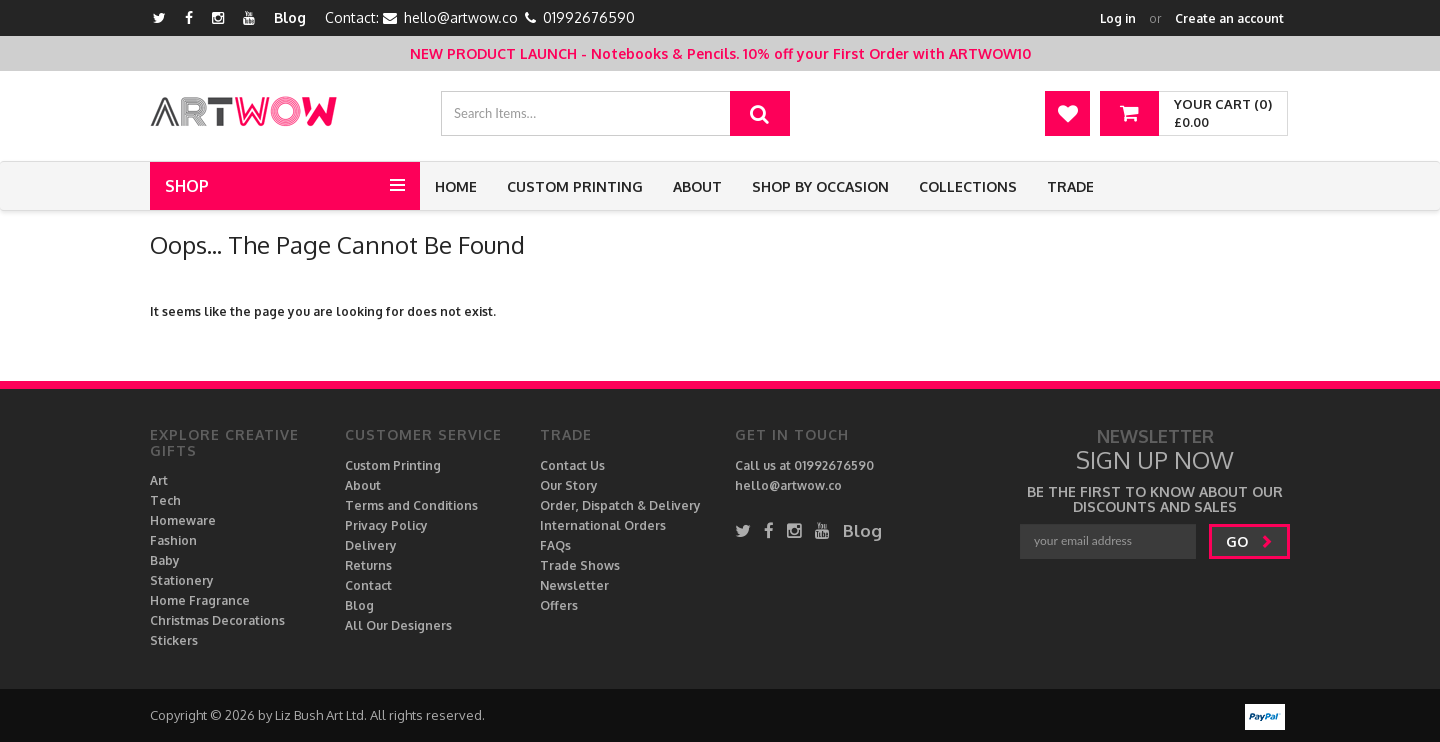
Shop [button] (187, 186)
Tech (165, 500)
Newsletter (574, 585)
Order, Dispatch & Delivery (620, 505)
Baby (165, 560)
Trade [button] (1070, 186)
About (697, 186)
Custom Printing (575, 186)
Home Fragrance (200, 600)
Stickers (174, 640)
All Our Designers (398, 625)
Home (456, 186)
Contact (368, 585)
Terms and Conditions (411, 505)
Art (159, 480)
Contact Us (572, 465)
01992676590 (589, 17)
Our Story (569, 485)
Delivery (371, 545)
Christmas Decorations (217, 620)
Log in (1118, 18)
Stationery (182, 580)
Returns (368, 565)
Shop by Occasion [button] (820, 186)
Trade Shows (580, 565)
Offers (559, 605)
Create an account (1229, 18)
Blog (290, 17)
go (1249, 541)
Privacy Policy (386, 525)
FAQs (555, 545)
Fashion (173, 540)
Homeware (183, 520)
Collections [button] (968, 186)
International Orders (603, 525)
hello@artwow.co (461, 17)
